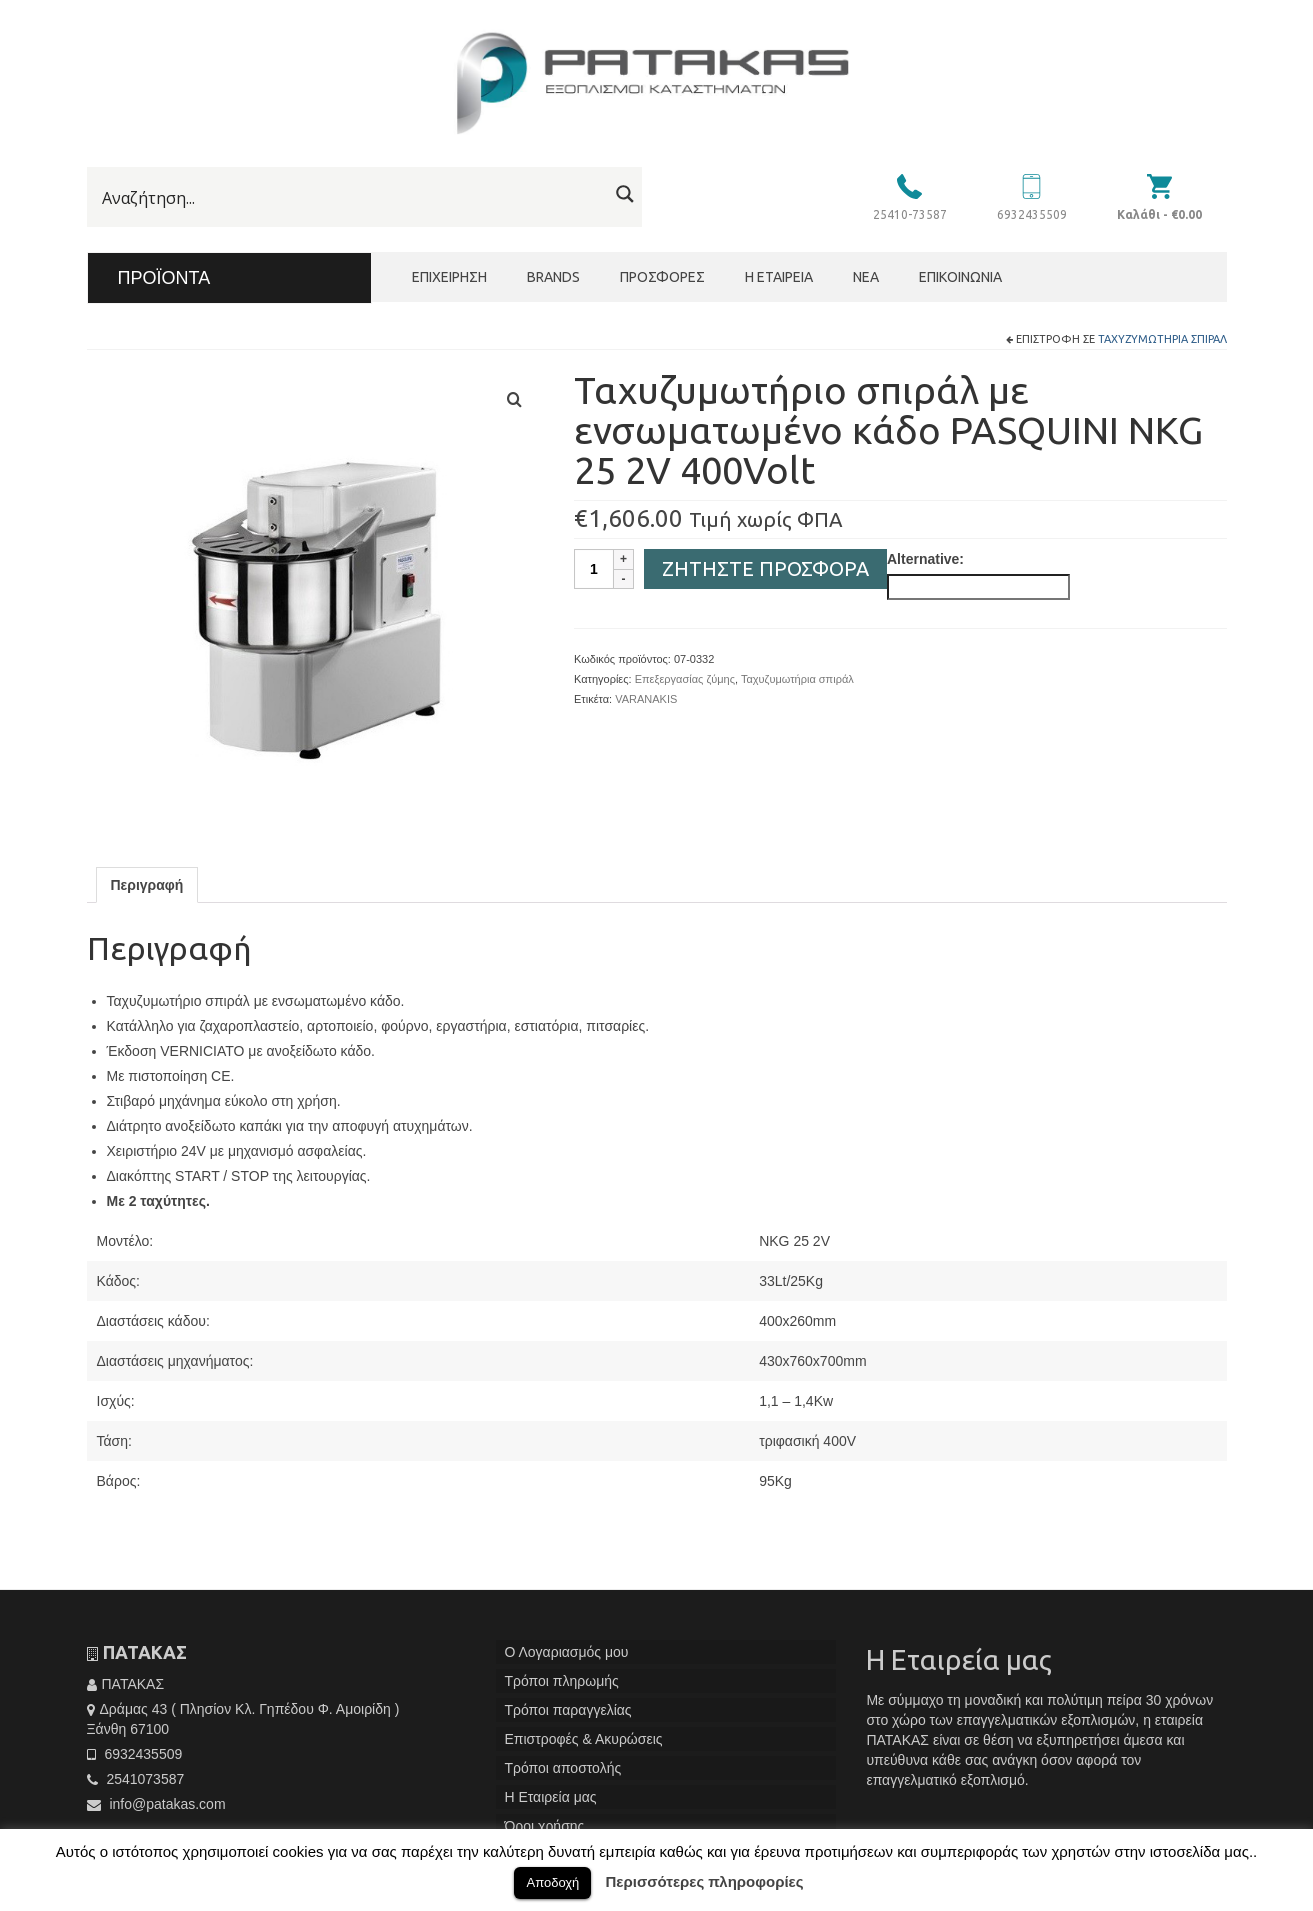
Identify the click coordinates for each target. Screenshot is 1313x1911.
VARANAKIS (646, 699)
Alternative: (925, 559)
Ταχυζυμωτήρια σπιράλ (1162, 339)
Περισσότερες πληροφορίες (705, 1881)
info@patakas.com (156, 1804)
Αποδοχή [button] (552, 1882)
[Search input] (352, 198)
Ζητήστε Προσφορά (765, 568)
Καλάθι (1159, 214)
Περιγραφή (147, 885)
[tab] (147, 885)
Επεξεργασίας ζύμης (685, 679)
